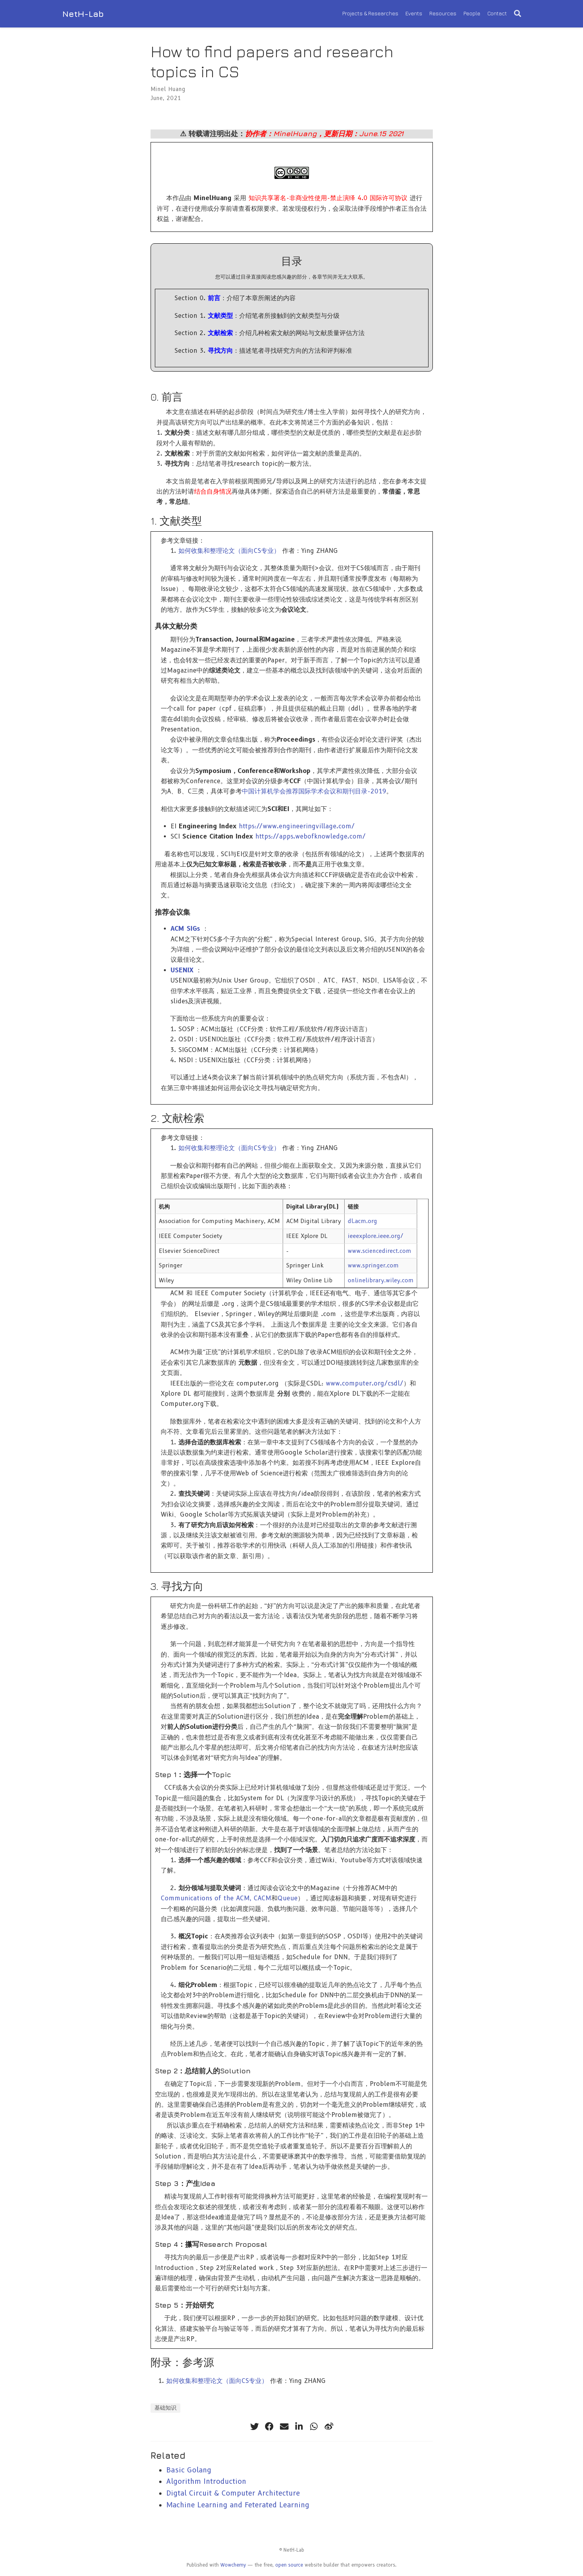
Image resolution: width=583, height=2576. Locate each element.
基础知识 (165, 2408)
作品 (179, 198)
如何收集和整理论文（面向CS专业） (229, 550)
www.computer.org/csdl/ (364, 1383)
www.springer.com (373, 1265)
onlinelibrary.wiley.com (381, 1280)
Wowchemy (233, 2565)
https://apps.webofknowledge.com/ (310, 836)
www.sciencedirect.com (379, 1250)
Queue (288, 1898)
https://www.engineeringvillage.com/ (297, 826)
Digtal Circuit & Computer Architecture (233, 2493)
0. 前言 (167, 396)
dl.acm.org (362, 1221)
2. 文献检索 (177, 1118)
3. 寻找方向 (177, 1586)
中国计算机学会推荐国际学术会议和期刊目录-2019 (314, 791)
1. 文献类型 (176, 520)
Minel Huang (168, 89)
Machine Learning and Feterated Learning (237, 2505)
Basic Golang (188, 2470)
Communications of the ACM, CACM (216, 1898)
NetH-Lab (83, 14)
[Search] (517, 13)
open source (289, 2565)
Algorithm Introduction (206, 2481)
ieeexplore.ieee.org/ (375, 1236)
